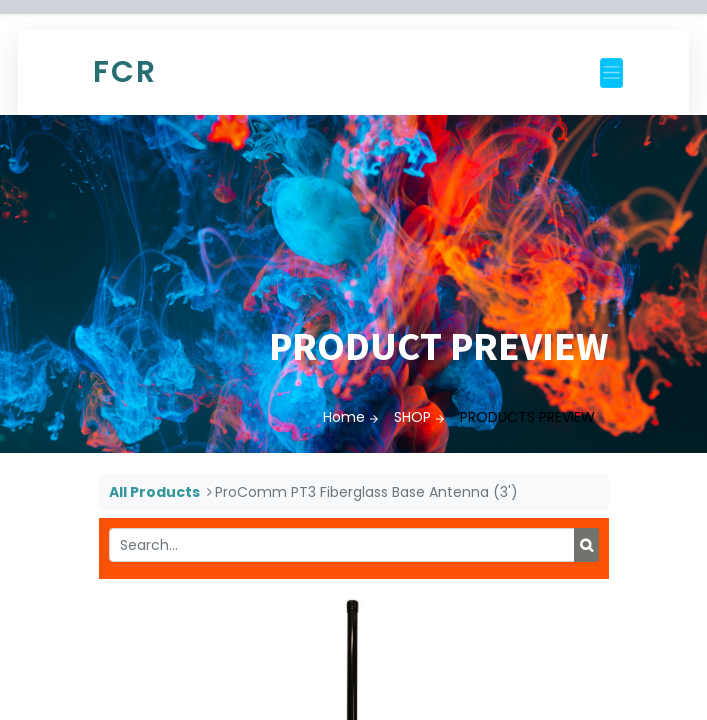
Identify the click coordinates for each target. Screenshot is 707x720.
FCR (125, 72)
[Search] (586, 545)
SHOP (412, 417)
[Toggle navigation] (611, 73)
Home (344, 417)
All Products (154, 492)
